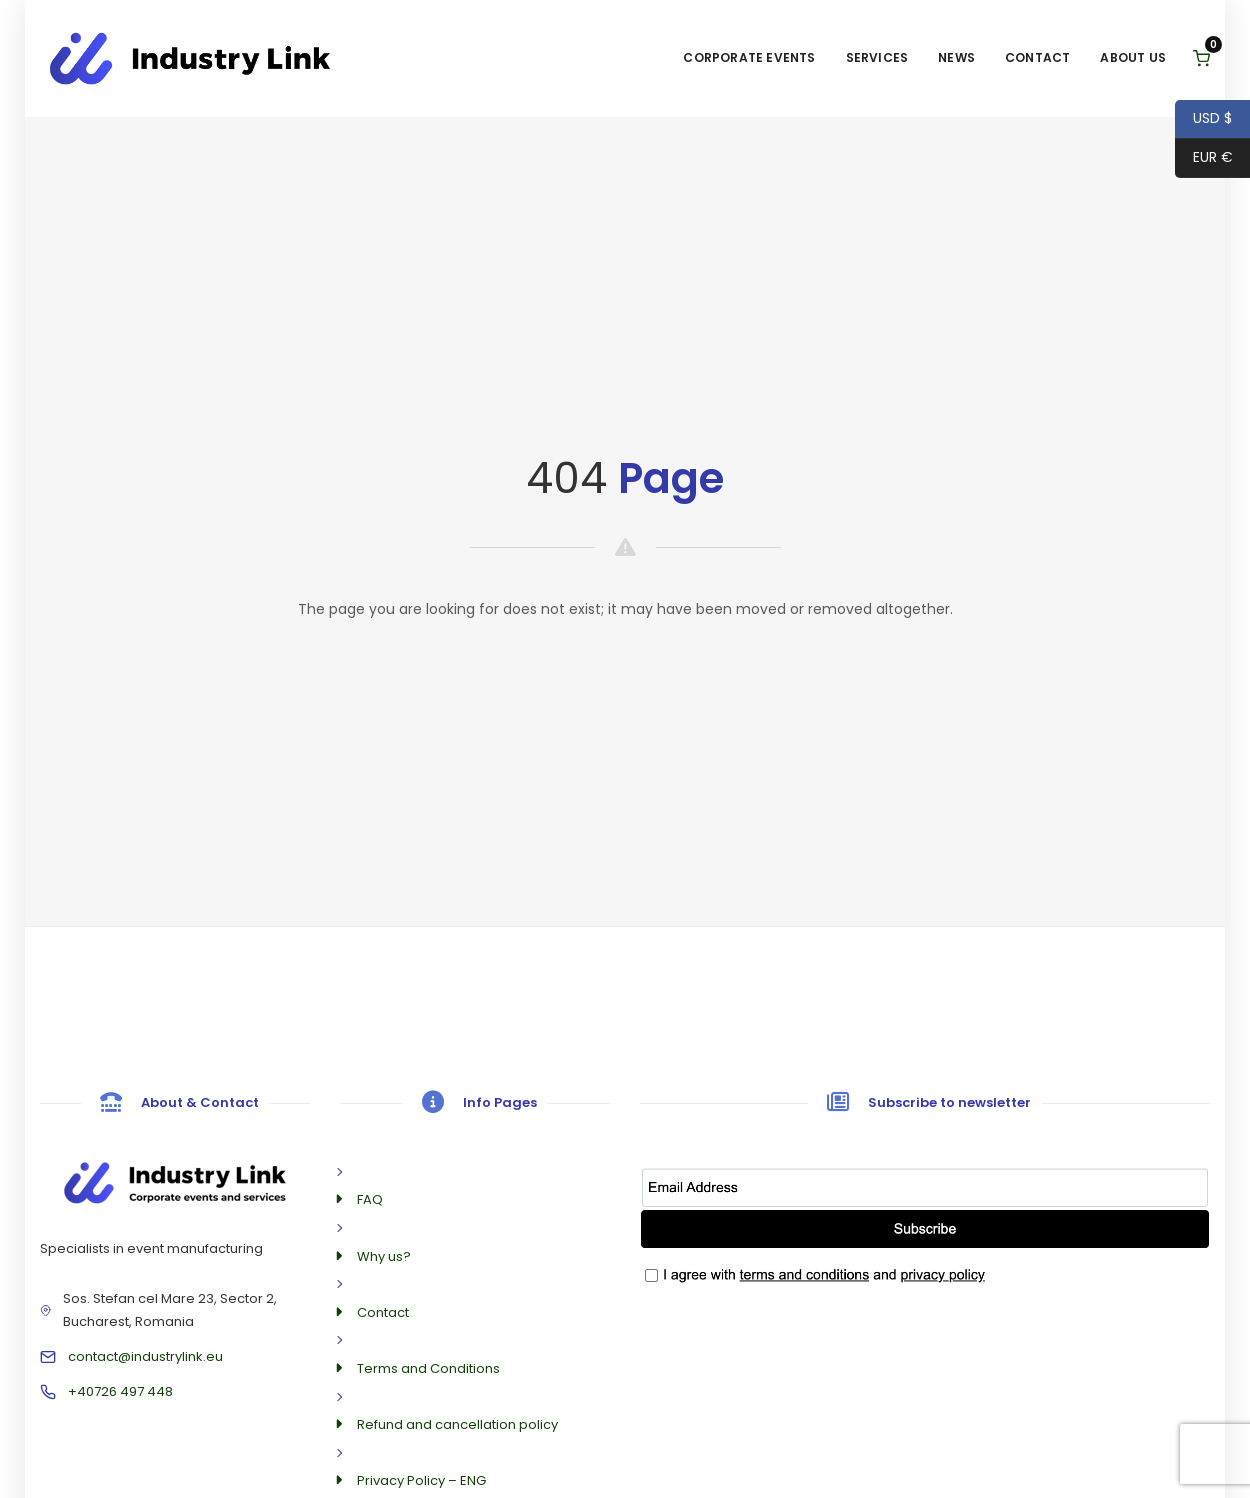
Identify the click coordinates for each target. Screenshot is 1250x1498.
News (956, 57)
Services (877, 57)
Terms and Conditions (428, 1368)
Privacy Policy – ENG (421, 1480)
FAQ (370, 1199)
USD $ (1203, 119)
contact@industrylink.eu (145, 1356)
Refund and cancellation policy (457, 1424)
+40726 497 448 (120, 1391)
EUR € (1204, 158)
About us (1133, 57)
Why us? (384, 1256)
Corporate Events (749, 57)
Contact (1037, 57)
